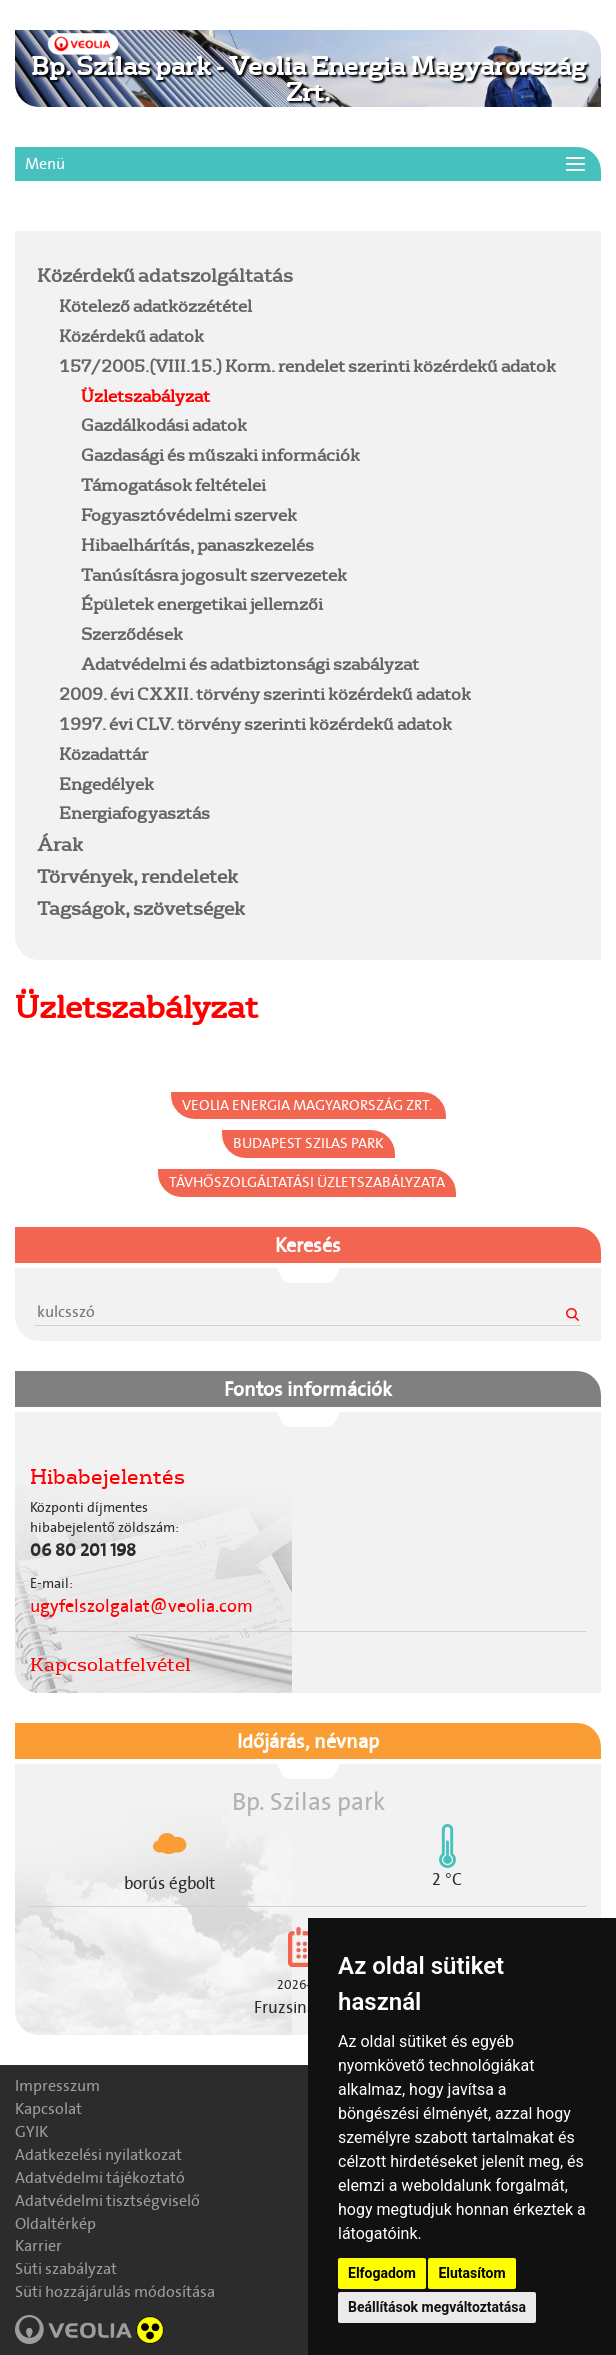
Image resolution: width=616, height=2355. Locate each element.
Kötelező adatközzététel (155, 305)
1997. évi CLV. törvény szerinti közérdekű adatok (255, 723)
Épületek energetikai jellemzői (202, 603)
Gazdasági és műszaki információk (220, 454)
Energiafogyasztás (134, 812)
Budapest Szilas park (308, 1143)
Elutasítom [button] (471, 2273)
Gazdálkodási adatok (164, 424)
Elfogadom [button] (382, 2273)
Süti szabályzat (66, 2268)
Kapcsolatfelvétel (110, 1664)
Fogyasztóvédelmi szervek (189, 514)
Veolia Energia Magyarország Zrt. (308, 1105)
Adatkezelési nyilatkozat (98, 2154)
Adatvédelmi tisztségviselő (107, 2200)
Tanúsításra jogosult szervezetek (214, 574)
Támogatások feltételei (173, 484)
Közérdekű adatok (131, 335)
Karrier (38, 2245)
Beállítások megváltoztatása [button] (437, 2307)
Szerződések (132, 633)
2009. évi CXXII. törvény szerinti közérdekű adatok (265, 693)
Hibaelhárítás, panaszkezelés (197, 544)
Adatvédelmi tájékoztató (100, 2177)
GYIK (31, 2131)
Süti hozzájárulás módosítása (115, 2291)
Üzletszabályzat (145, 395)
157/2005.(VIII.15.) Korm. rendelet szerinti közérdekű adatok (307, 365)
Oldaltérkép (55, 2223)
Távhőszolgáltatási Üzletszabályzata (307, 1182)
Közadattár (103, 753)
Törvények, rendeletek (137, 876)
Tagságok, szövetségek (141, 908)
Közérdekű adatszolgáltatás (165, 275)
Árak (60, 844)
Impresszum (57, 2085)
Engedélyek (106, 783)
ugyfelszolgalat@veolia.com (141, 1606)
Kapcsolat (48, 2108)
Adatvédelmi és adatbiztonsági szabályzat (250, 663)
